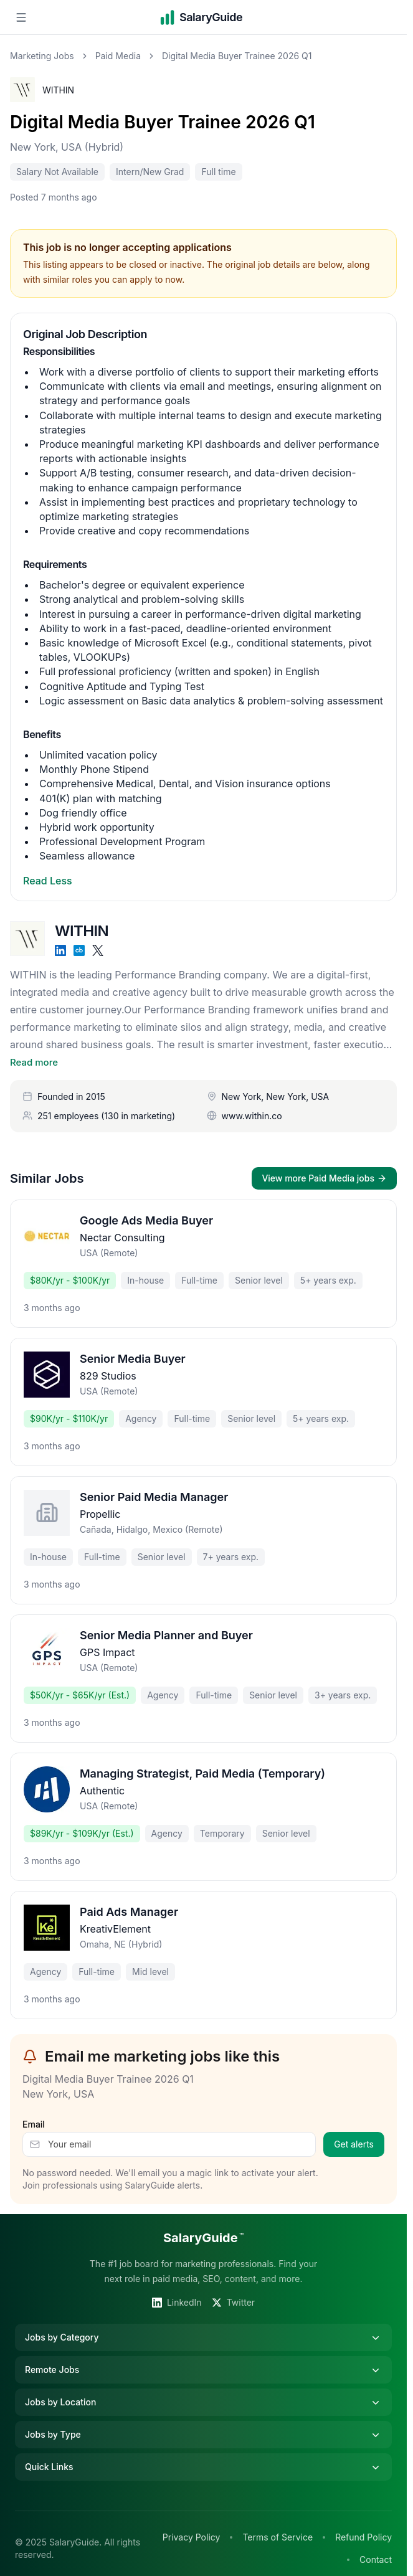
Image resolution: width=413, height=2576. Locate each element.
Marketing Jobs (42, 55)
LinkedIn (177, 2302)
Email (33, 2124)
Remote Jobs (203, 2370)
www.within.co (252, 1115)
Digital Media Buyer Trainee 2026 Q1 (162, 122)
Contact (375, 2559)
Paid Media (118, 55)
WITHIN (58, 90)
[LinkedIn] (60, 950)
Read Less (47, 880)
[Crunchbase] (79, 950)
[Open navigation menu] (21, 17)
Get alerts (354, 2144)
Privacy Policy (192, 2537)
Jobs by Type (203, 2434)
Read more (34, 1062)
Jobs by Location (203, 2402)
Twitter (233, 2302)
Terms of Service (277, 2537)
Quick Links (203, 2467)
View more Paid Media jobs (324, 1178)
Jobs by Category (203, 2337)
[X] (97, 950)
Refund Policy (363, 2537)
